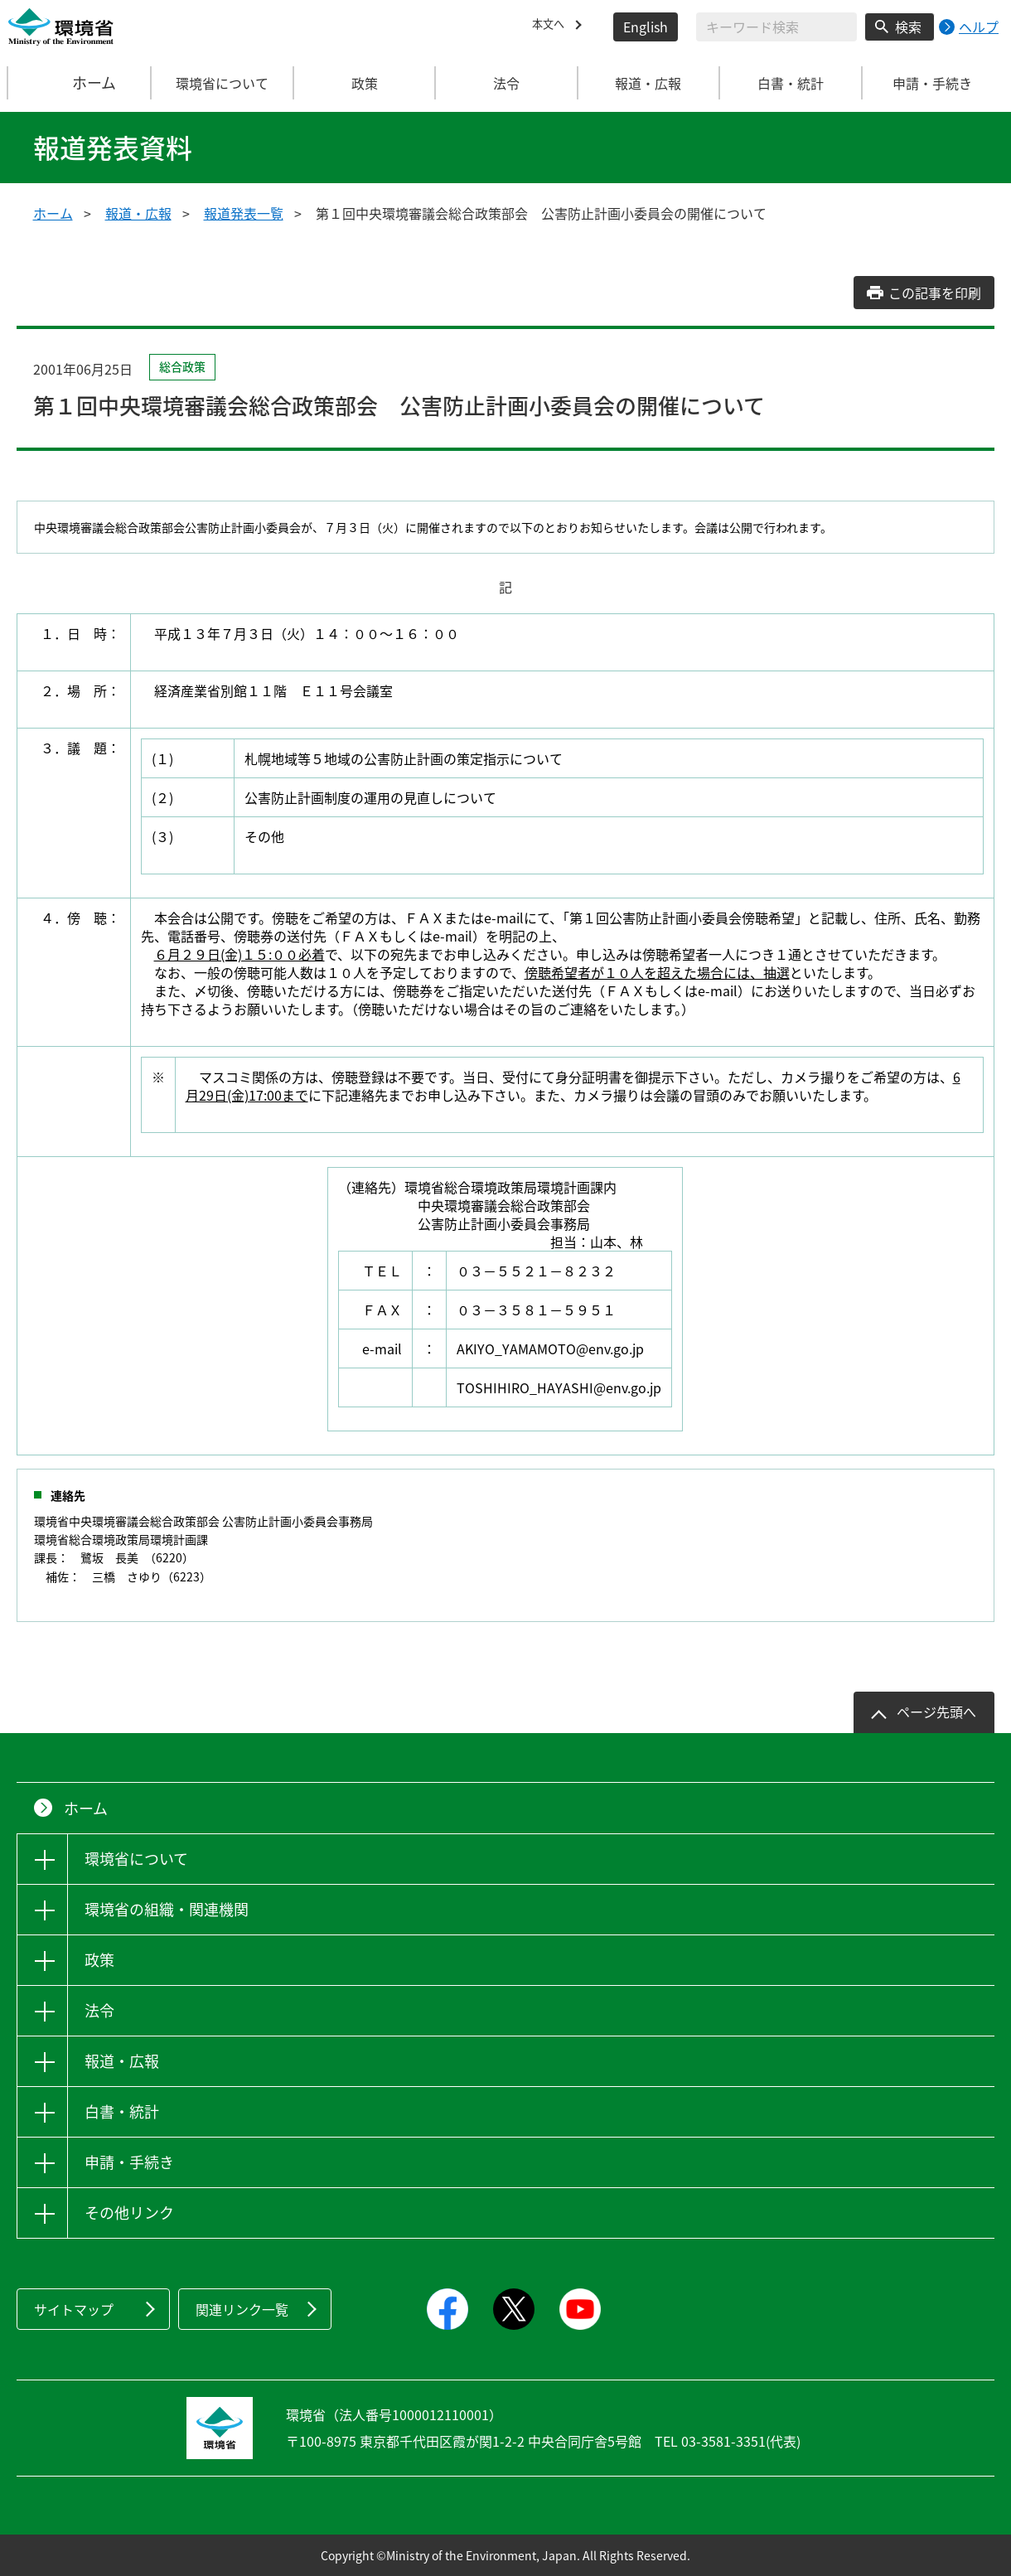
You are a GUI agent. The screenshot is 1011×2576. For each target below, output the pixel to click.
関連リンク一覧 (242, 2309)
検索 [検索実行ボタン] (908, 26)
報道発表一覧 (243, 213)
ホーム (80, 83)
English (645, 26)
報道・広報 (138, 213)
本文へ (552, 26)
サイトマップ (74, 2309)
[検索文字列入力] (776, 26)
